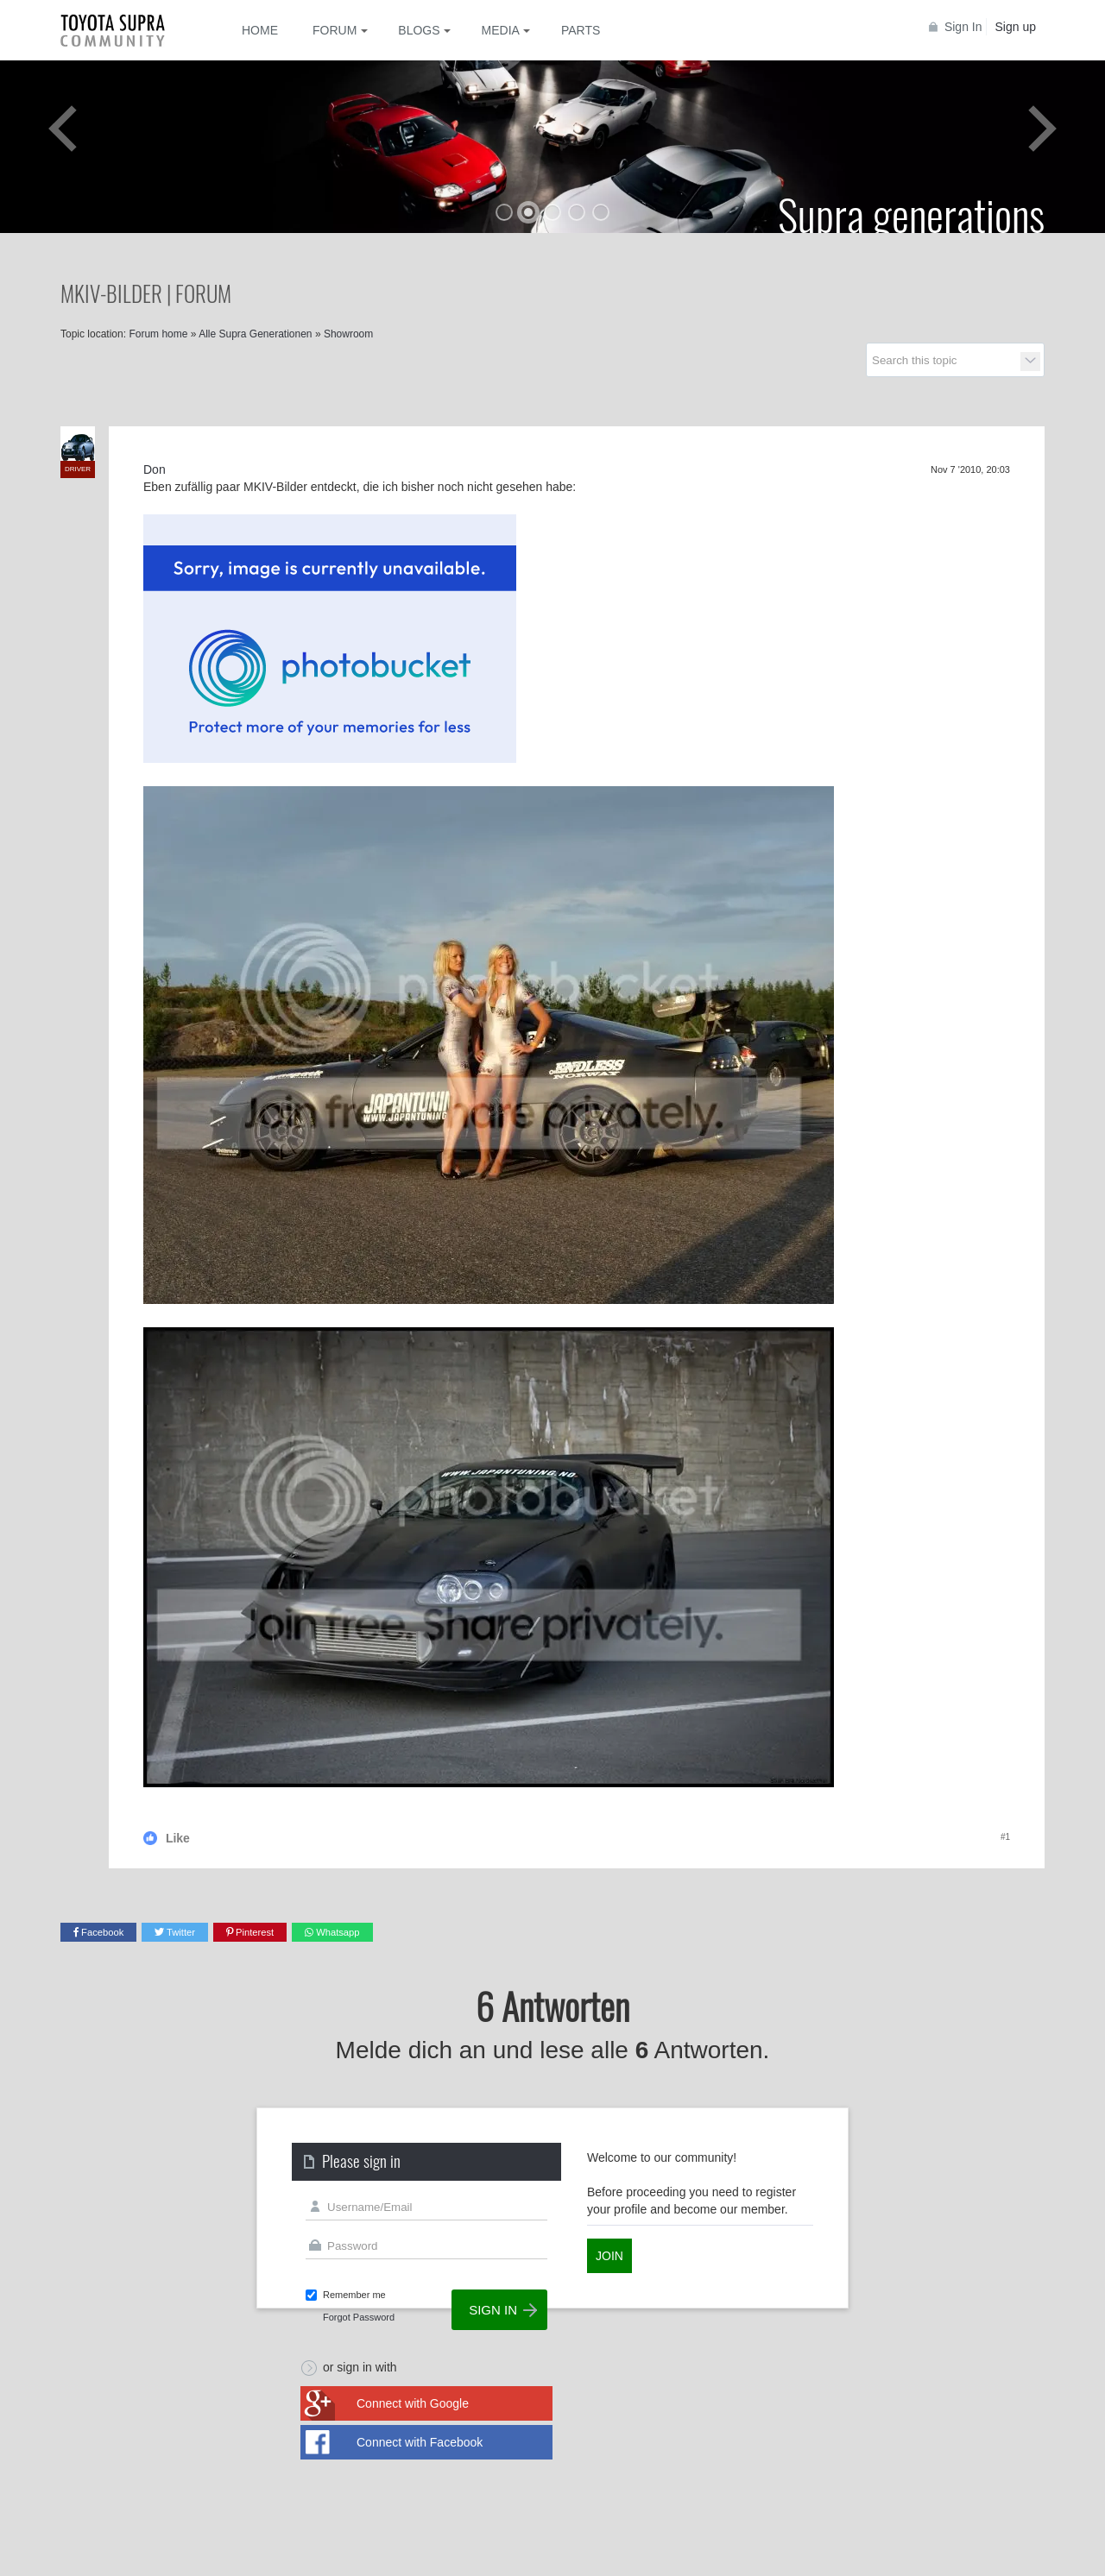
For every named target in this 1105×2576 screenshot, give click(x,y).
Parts (580, 30)
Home (260, 30)
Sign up (1015, 27)
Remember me (354, 2294)
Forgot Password (359, 2317)
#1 (1005, 1837)
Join (609, 2256)
